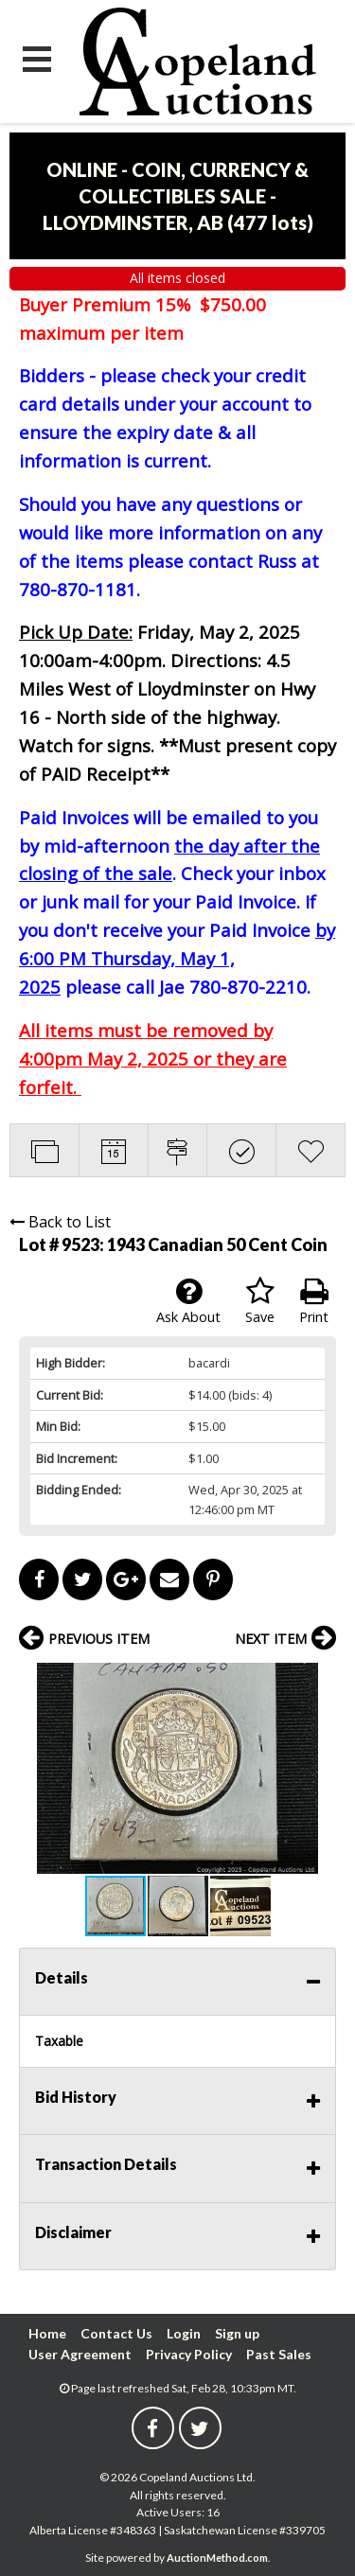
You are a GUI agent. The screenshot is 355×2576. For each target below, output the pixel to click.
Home (47, 2333)
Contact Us (116, 2333)
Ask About (188, 1301)
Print (313, 1301)
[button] (319, 1680)
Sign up (237, 2333)
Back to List (60, 1221)
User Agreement (80, 2354)
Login (184, 2333)
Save (260, 1301)
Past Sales (278, 2354)
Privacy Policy (189, 2354)
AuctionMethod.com (217, 2557)
